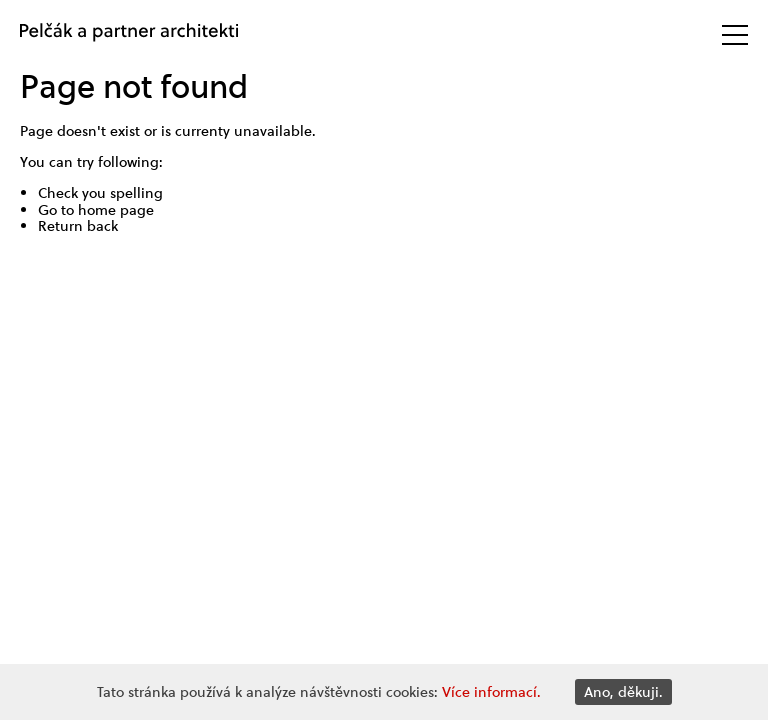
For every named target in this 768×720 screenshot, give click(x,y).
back (102, 226)
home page (116, 210)
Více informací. (491, 692)
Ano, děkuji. (623, 692)
